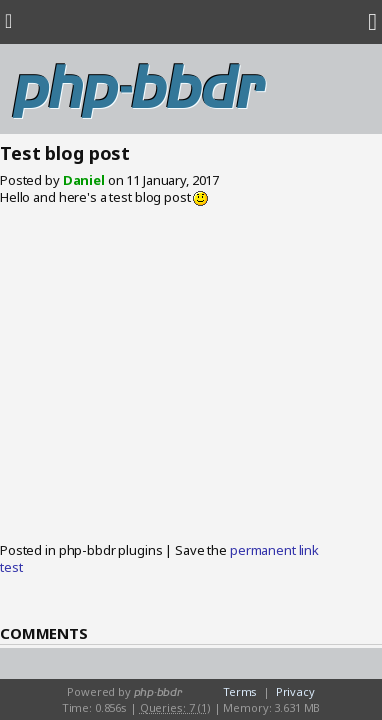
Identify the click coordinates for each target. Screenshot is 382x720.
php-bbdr (138, 89)
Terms (240, 691)
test (11, 567)
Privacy (295, 691)
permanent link (274, 550)
